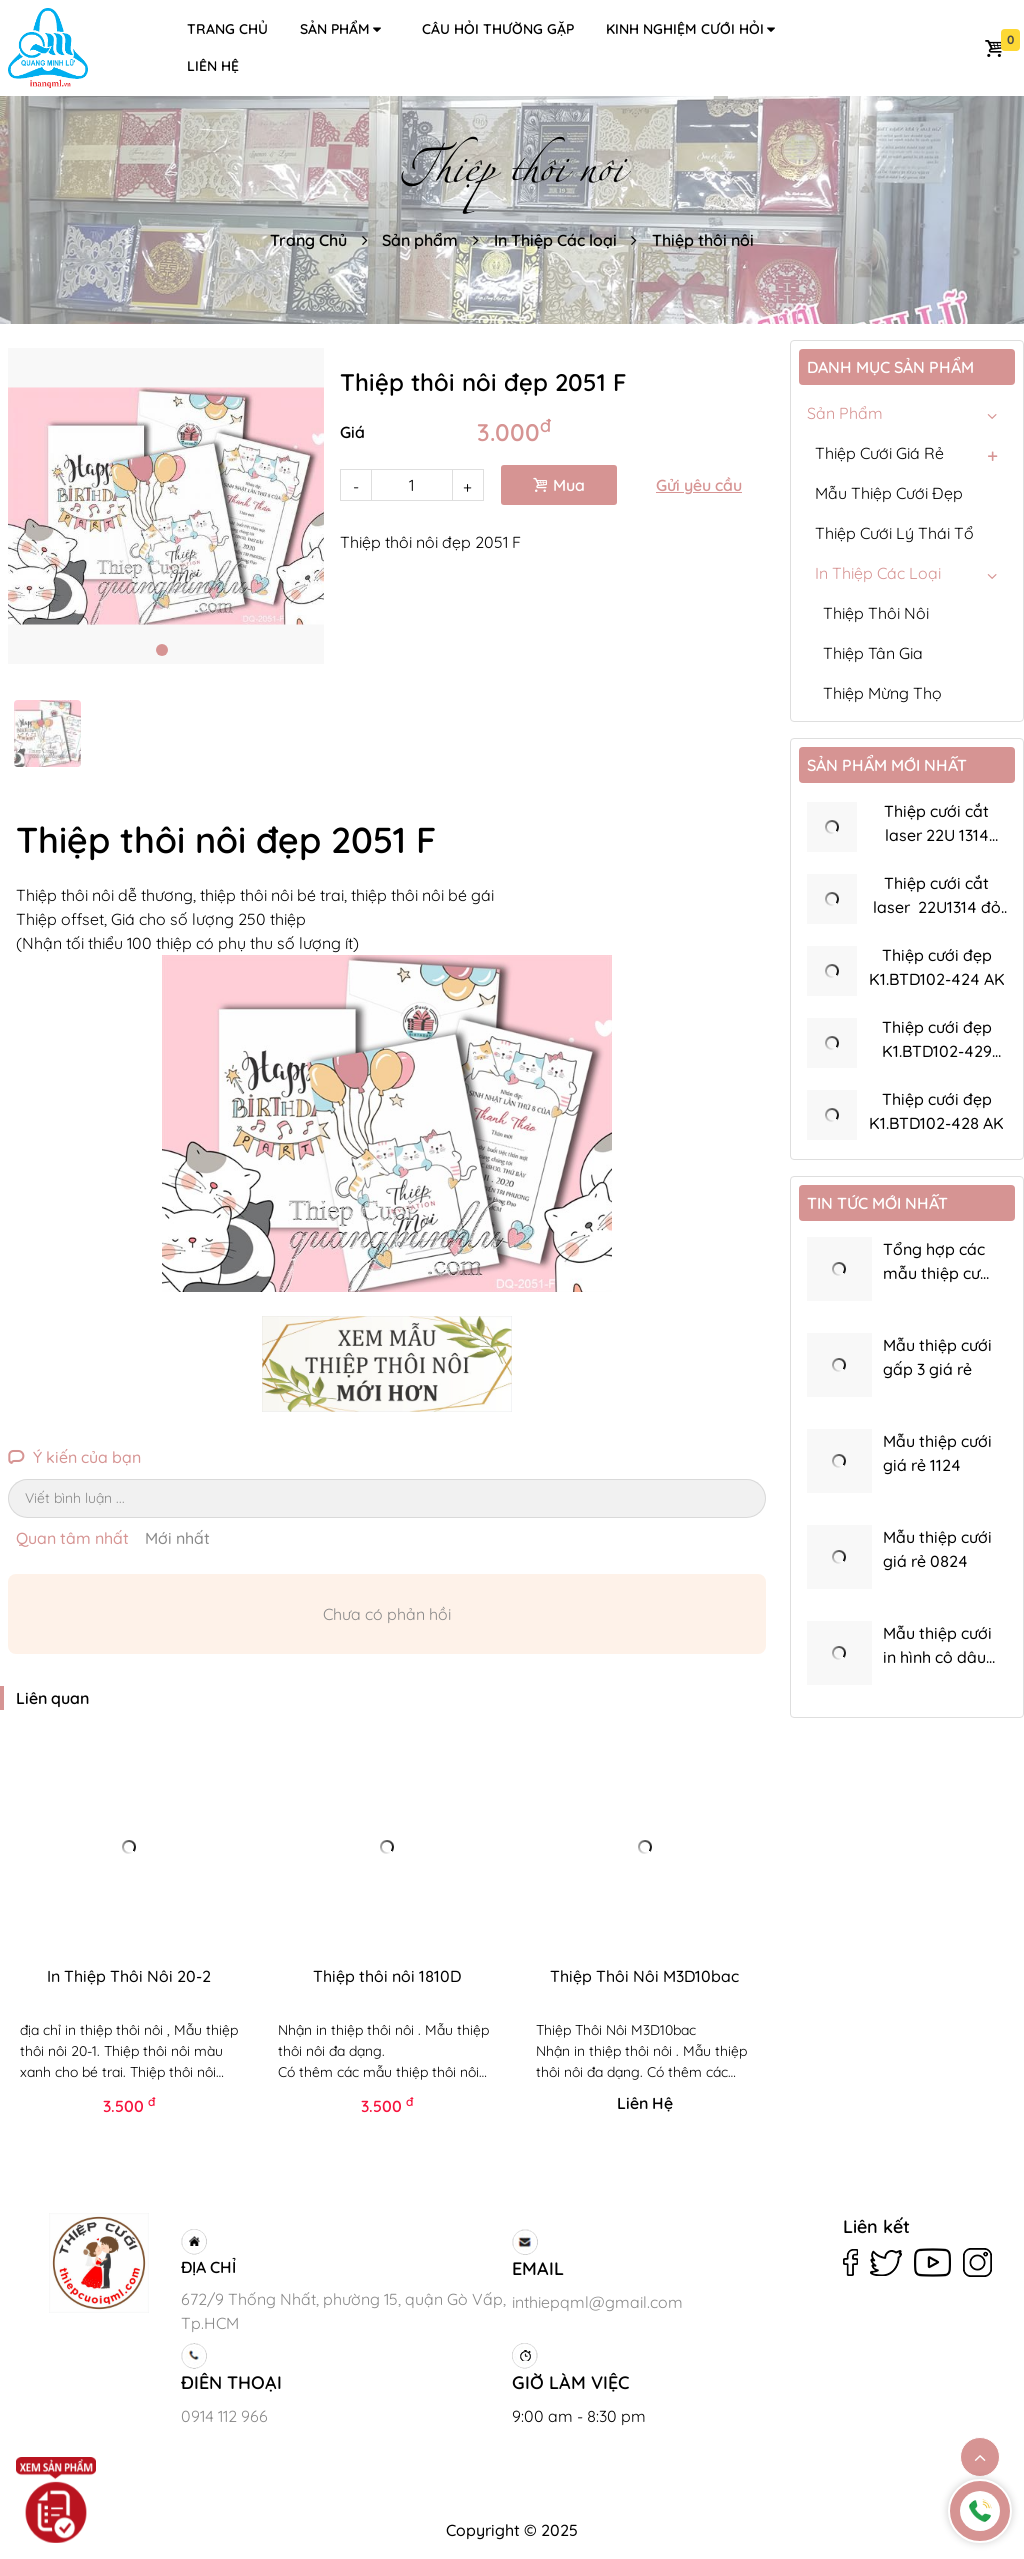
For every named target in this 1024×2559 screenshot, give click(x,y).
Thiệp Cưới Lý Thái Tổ (894, 533)
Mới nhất (177, 1538)
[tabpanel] (166, 506)
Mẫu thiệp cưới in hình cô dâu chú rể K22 (937, 1657)
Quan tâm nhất (72, 1538)
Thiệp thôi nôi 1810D (387, 1976)
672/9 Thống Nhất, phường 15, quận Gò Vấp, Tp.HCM (343, 2311)
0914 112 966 (224, 2416)
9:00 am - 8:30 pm (579, 2416)
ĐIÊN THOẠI (231, 2382)
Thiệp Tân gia (873, 653)
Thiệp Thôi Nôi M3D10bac (644, 1976)
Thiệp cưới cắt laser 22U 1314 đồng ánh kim (936, 835)
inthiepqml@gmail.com (597, 2302)
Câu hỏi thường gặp (498, 29)
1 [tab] (162, 650)
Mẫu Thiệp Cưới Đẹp (889, 493)
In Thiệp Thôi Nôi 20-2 (129, 1976)
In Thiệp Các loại (555, 240)
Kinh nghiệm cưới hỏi (692, 29)
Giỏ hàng (994, 47)
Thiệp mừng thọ (882, 693)
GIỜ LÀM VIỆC (570, 2382)
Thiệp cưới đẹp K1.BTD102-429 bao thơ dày (937, 1051)
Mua (559, 485)
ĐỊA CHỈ (208, 2267)
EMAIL (538, 2268)
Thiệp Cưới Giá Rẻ (879, 453)
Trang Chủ (308, 240)
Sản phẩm (342, 29)
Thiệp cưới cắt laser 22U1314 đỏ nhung (937, 907)
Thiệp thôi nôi (703, 240)
